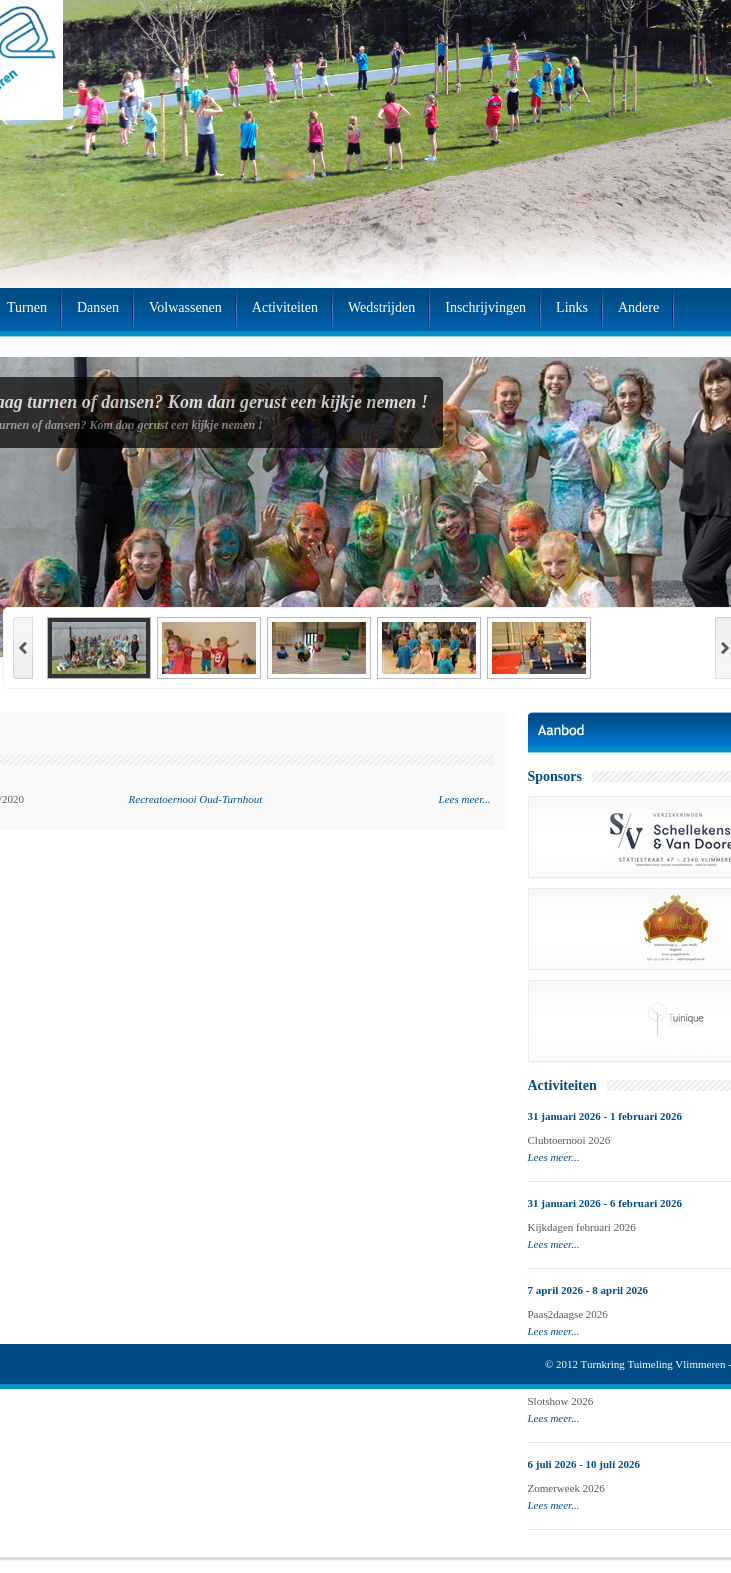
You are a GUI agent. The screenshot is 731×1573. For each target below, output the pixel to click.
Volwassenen (185, 307)
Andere (638, 307)
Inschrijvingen (485, 307)
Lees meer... (465, 799)
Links (572, 307)
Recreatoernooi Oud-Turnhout (196, 799)
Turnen (27, 307)
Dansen (98, 307)
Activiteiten (285, 307)
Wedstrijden (381, 307)
